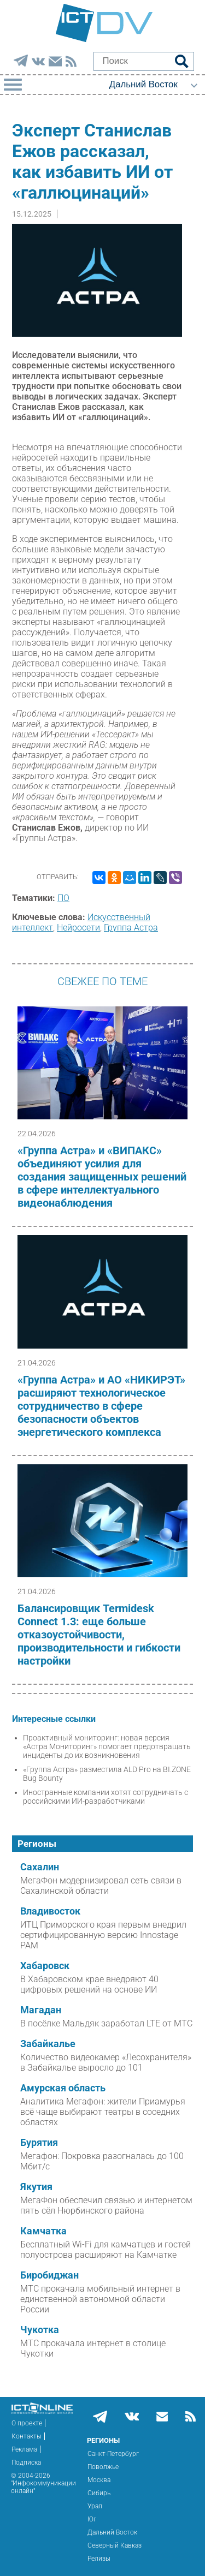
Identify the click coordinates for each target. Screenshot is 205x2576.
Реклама (24, 2449)
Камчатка (43, 2231)
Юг (91, 2519)
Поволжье (103, 2467)
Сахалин (39, 1867)
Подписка (26, 2462)
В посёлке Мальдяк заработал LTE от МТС (106, 2023)
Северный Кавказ (114, 2545)
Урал (94, 2506)
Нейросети (78, 927)
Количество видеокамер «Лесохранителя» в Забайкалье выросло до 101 (105, 2062)
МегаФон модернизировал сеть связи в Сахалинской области (100, 1885)
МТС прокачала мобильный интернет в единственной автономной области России (100, 2299)
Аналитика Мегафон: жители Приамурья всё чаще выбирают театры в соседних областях (102, 2111)
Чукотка (39, 2329)
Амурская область (63, 2088)
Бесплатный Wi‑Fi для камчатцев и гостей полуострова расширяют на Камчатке (105, 2249)
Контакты (26, 2436)
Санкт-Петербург (113, 2454)
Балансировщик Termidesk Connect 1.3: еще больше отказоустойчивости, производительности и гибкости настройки (98, 1634)
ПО (63, 898)
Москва (98, 2480)
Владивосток (50, 1911)
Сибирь (98, 2493)
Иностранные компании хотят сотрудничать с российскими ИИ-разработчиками (105, 1796)
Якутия (36, 2186)
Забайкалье (47, 2043)
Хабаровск (44, 1965)
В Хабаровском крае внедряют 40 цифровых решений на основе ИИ (89, 1984)
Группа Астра (131, 927)
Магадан (40, 2010)
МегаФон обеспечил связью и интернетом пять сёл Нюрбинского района (106, 2205)
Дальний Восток (112, 2532)
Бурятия (39, 2142)
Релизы (98, 2558)
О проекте (26, 2423)
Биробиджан (49, 2275)
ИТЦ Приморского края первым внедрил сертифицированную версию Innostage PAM (103, 1935)
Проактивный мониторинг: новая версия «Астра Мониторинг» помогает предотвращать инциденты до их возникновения (107, 1746)
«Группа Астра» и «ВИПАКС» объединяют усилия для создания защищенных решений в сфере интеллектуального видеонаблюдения (101, 1176)
